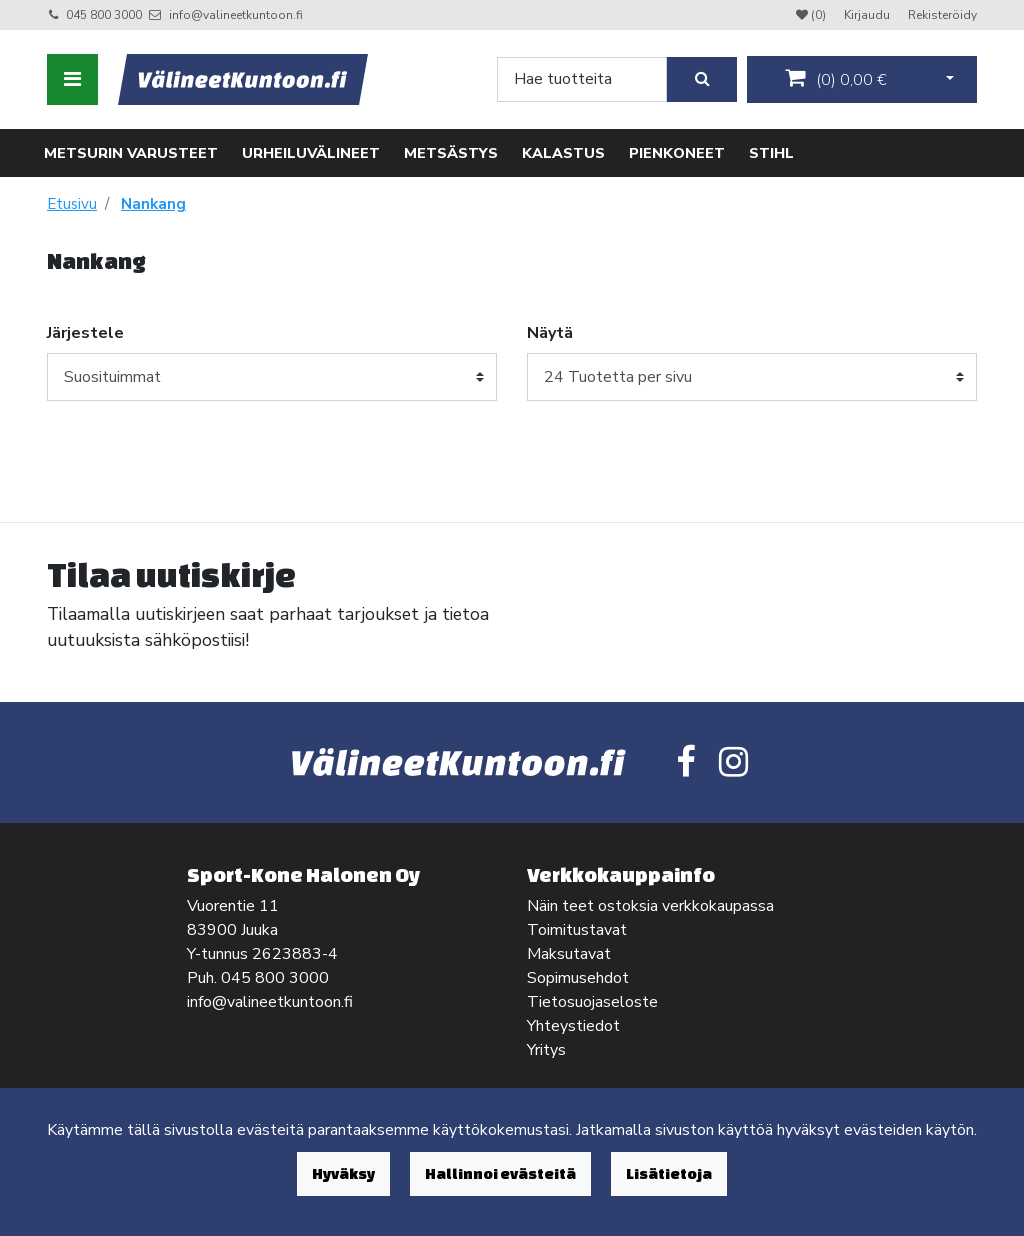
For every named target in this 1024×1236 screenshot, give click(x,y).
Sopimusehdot (578, 978)
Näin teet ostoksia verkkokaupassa (650, 906)
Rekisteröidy (942, 15)
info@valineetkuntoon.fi (236, 15)
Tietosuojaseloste (592, 1002)
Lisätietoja (669, 1173)
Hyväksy (343, 1173)
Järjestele (85, 333)
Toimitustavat (577, 930)
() (836, 79)
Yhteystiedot (573, 1026)
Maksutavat (569, 954)
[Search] (582, 79)
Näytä (550, 333)
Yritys (546, 1050)
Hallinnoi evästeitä (500, 1173)
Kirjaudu (868, 15)
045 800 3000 (104, 15)
